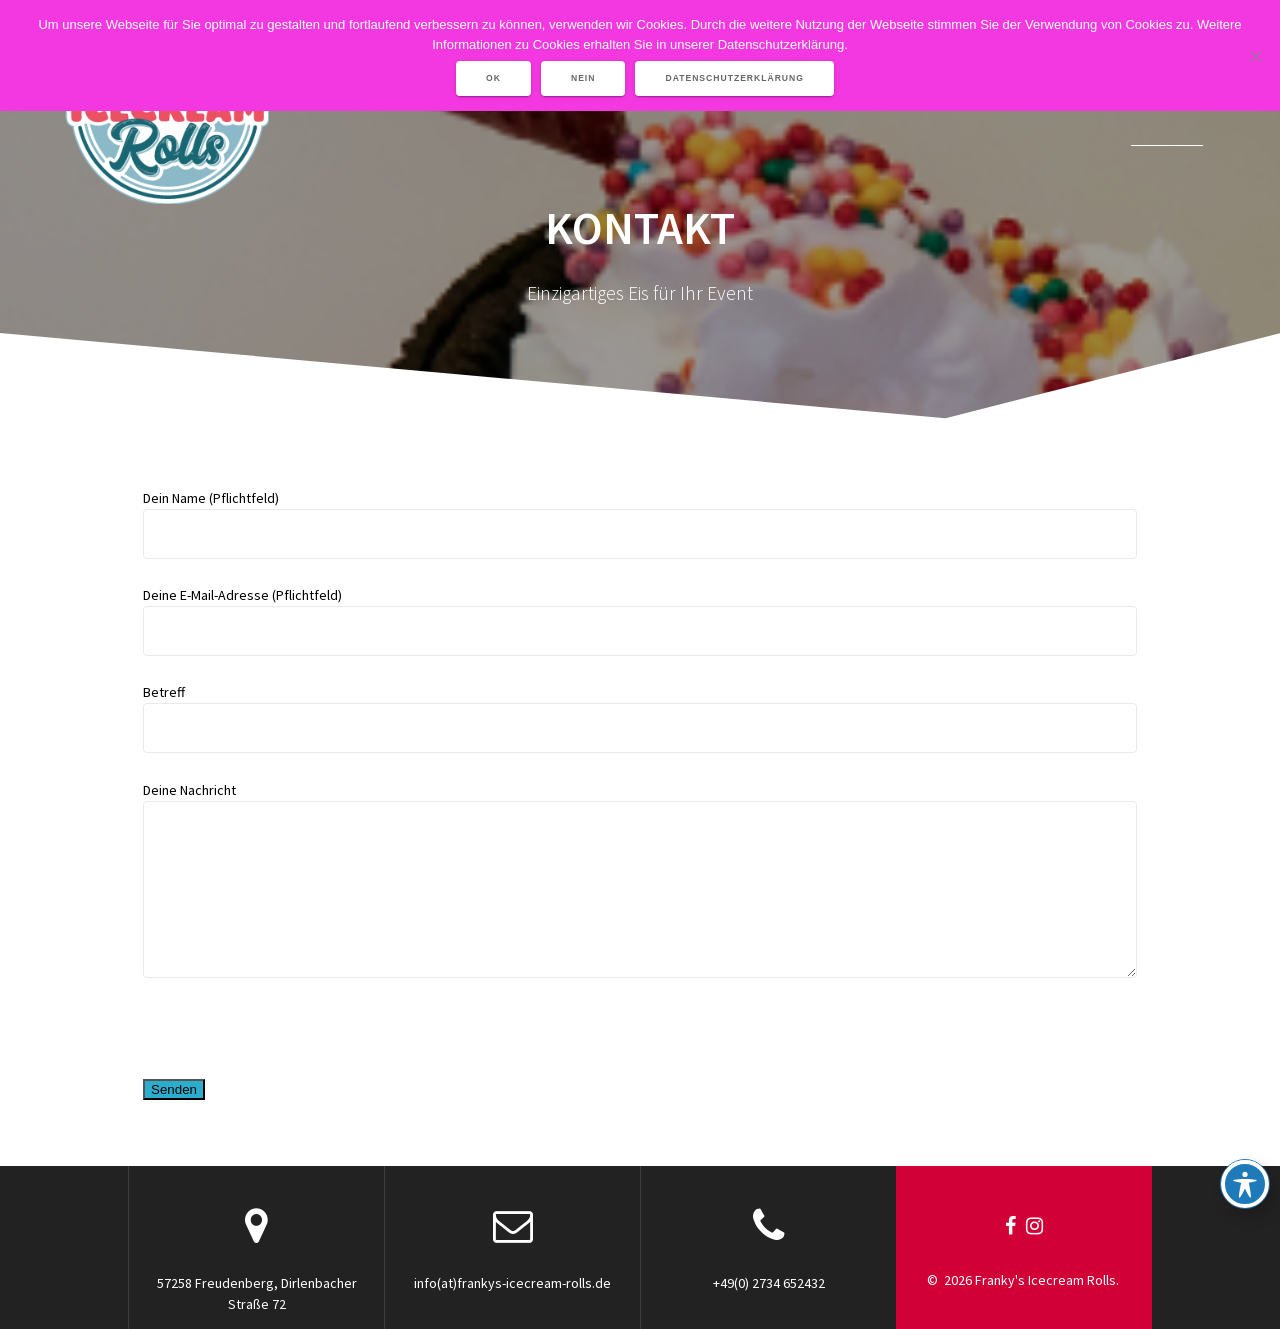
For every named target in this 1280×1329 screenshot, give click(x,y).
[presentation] (295, 1031)
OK (493, 78)
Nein (583, 78)
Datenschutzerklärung (734, 78)
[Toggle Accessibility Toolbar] (1245, 1184)
